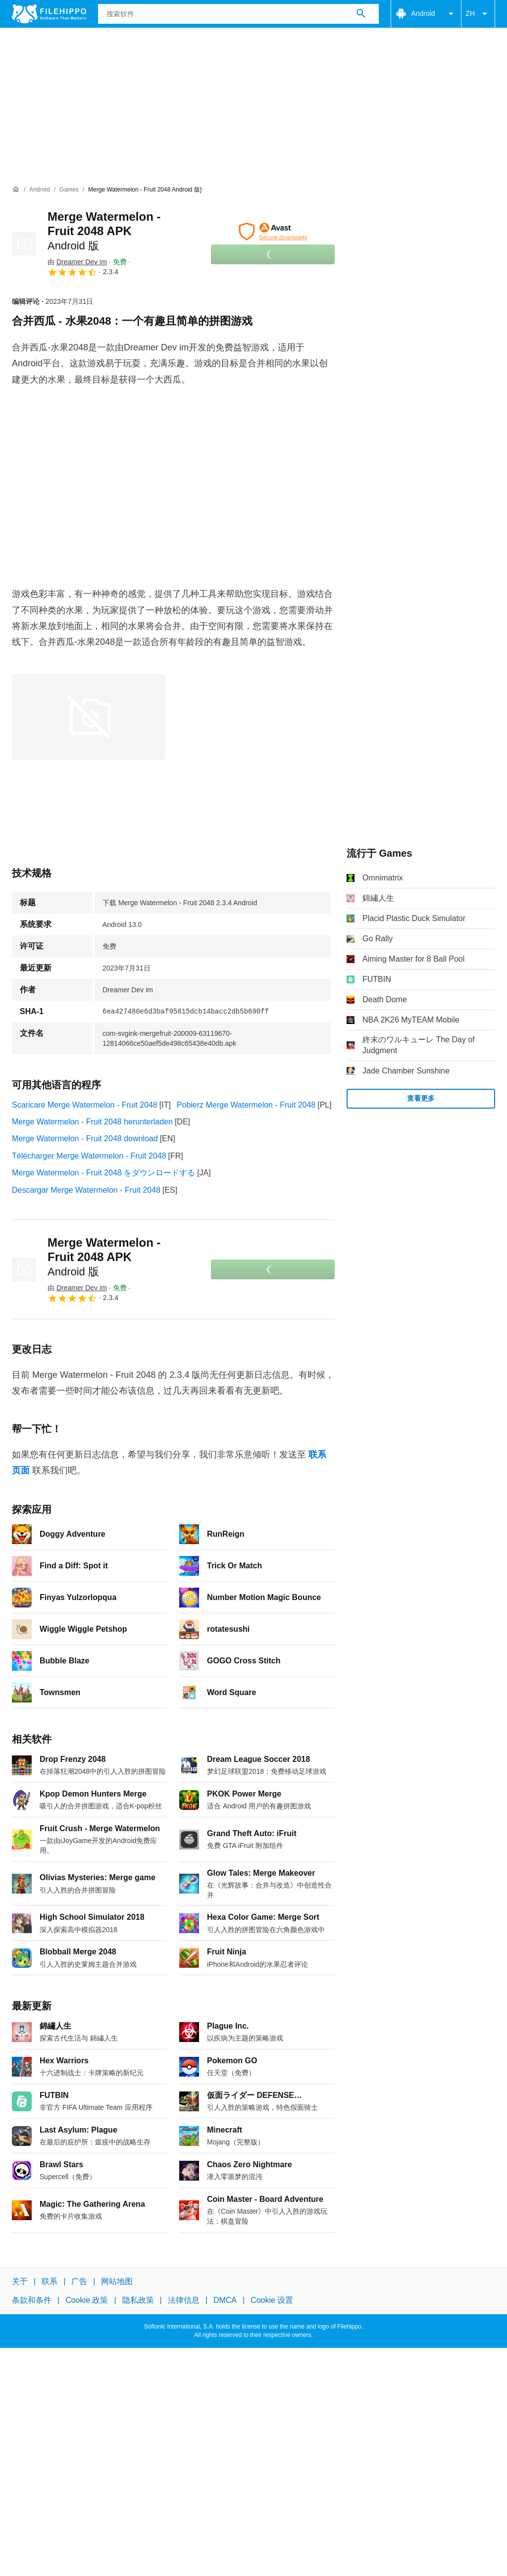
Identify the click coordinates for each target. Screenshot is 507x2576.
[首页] (16, 189)
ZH (478, 14)
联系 (49, 2281)
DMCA (225, 2300)
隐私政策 (138, 2300)
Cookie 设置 (272, 2300)
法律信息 (184, 2300)
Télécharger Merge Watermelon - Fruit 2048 (89, 1156)
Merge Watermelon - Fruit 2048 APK (104, 231)
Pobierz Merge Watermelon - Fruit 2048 (246, 1105)
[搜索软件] (361, 14)
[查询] (238, 14)
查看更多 (421, 1098)
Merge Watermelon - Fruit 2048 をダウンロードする (103, 1172)
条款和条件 (31, 2300)
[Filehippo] (49, 14)
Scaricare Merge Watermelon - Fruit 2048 (84, 1105)
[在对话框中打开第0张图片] (88, 717)
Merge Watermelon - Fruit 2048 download (85, 1138)
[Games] (69, 190)
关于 (20, 2281)
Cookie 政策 (86, 2300)
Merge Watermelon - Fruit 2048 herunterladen (92, 1122)
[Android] (39, 190)
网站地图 (117, 2281)
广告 (79, 2281)
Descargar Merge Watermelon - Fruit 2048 (86, 1190)
